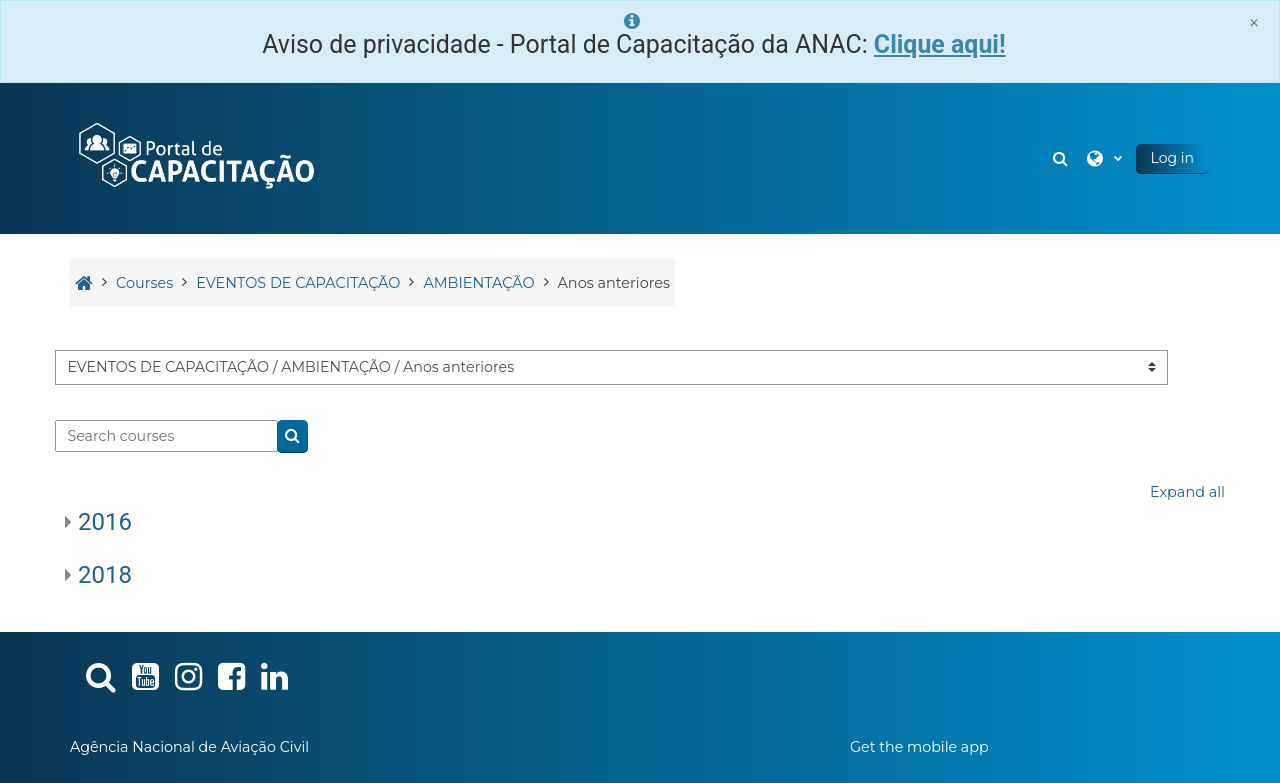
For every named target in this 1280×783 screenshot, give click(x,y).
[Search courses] (166, 436)
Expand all (1187, 492)
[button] (1063, 158)
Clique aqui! (940, 44)
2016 (105, 522)
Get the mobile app (919, 747)
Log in (1172, 158)
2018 (105, 575)
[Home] (195, 157)
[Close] (1254, 22)
